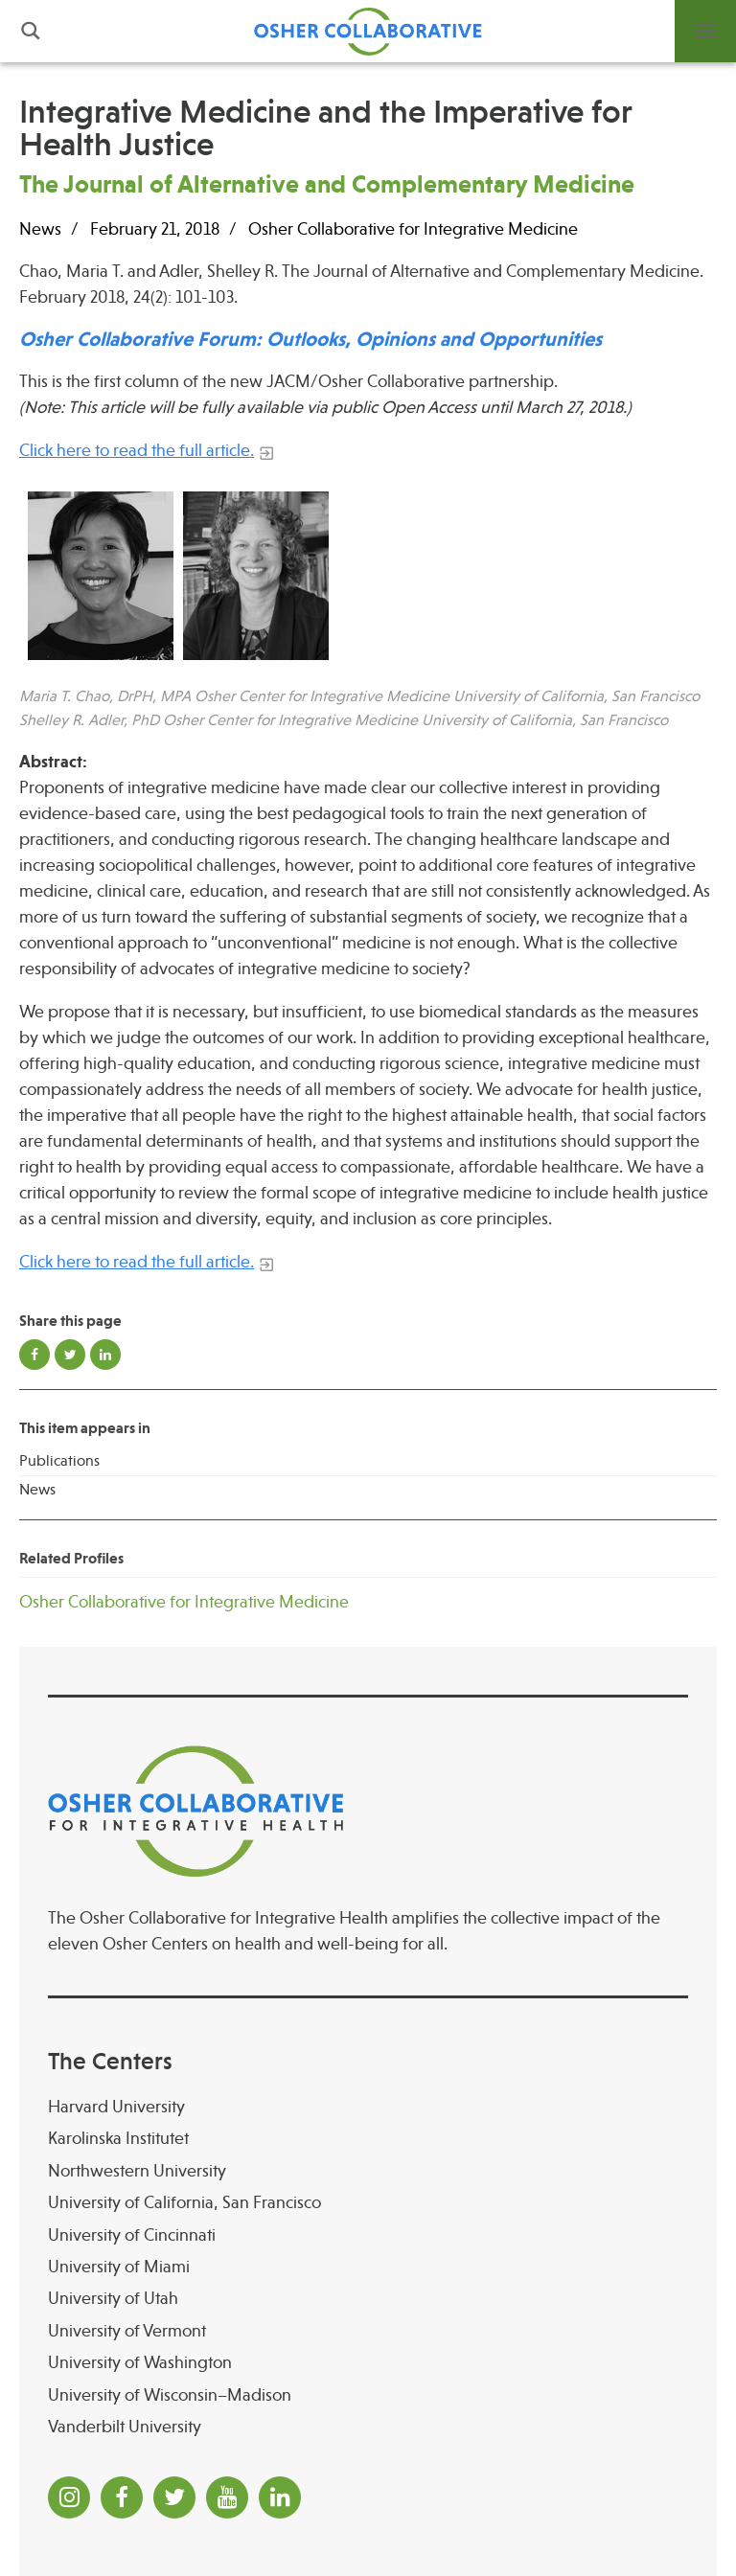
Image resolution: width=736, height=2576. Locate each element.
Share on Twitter (70, 1354)
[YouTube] (227, 2497)
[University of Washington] (368, 2363)
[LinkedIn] (280, 2497)
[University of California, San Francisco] (368, 2203)
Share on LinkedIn (105, 1354)
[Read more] (368, 576)
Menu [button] (705, 31)
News (37, 1489)
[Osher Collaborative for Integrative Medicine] (368, 1602)
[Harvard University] (368, 2107)
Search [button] (30, 31)
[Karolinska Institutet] (368, 2139)
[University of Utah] (368, 2299)
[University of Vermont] (368, 2331)
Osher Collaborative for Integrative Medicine (413, 229)
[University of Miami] (368, 2267)
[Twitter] (174, 2497)
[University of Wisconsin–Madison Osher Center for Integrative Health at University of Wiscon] (368, 2395)
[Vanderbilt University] (368, 2427)
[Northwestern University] (368, 2171)
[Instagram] (69, 2497)
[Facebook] (122, 2497)
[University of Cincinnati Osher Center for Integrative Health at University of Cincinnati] (368, 2235)
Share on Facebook (34, 1354)
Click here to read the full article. (136, 450)
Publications (59, 1461)
